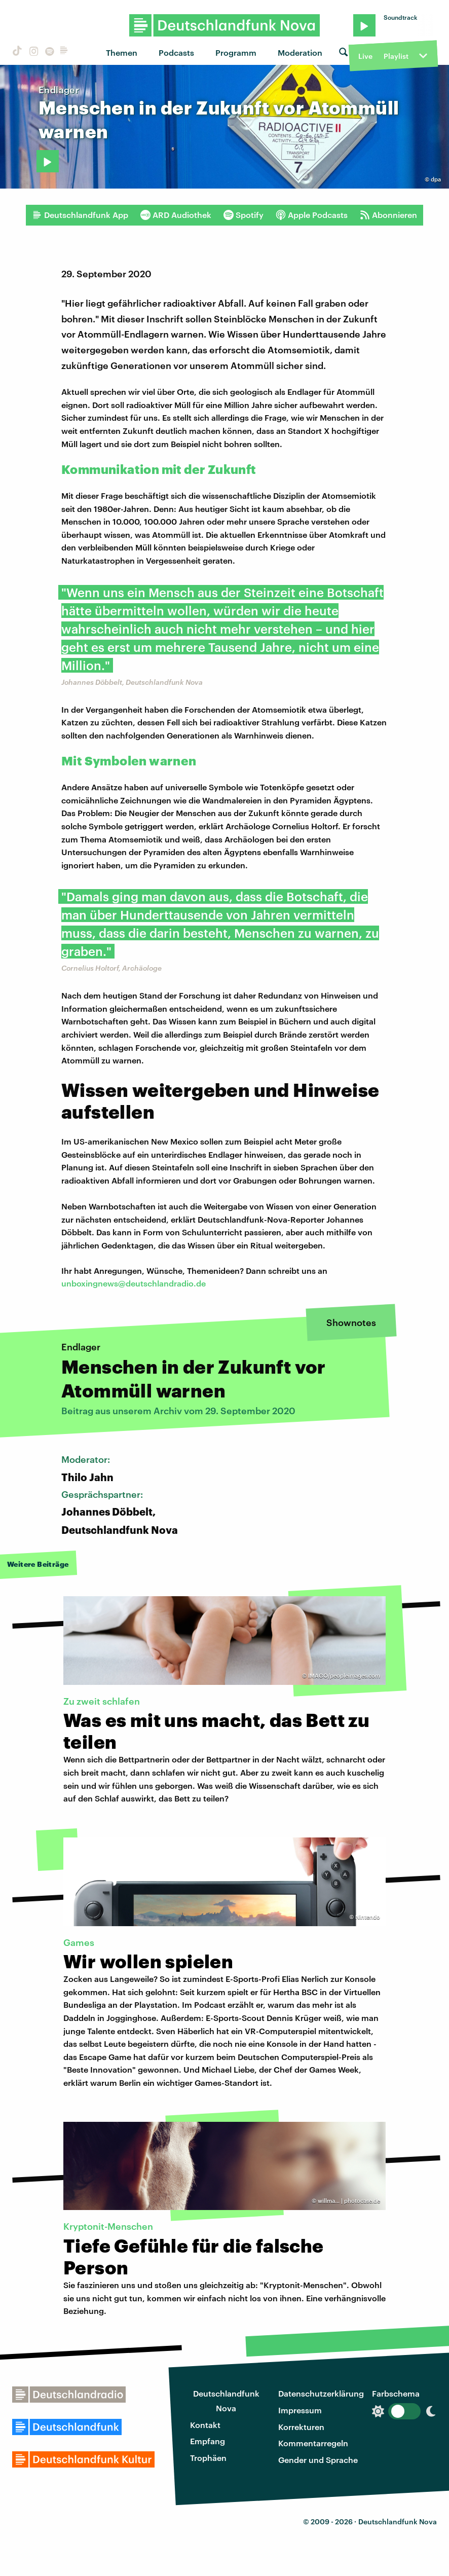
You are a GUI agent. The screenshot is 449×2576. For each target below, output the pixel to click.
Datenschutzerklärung (321, 2393)
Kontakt (205, 2425)
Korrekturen (301, 2427)
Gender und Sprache (318, 2459)
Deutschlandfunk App (80, 215)
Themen (121, 52)
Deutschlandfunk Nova (226, 2400)
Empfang (207, 2441)
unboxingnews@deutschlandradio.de (133, 1283)
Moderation (300, 52)
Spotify (243, 215)
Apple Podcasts (312, 215)
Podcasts (176, 52)
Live (365, 56)
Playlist (396, 56)
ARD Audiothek (175, 215)
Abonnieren (388, 215)
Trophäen (208, 2457)
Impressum (300, 2410)
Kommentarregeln (313, 2443)
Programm (235, 52)
